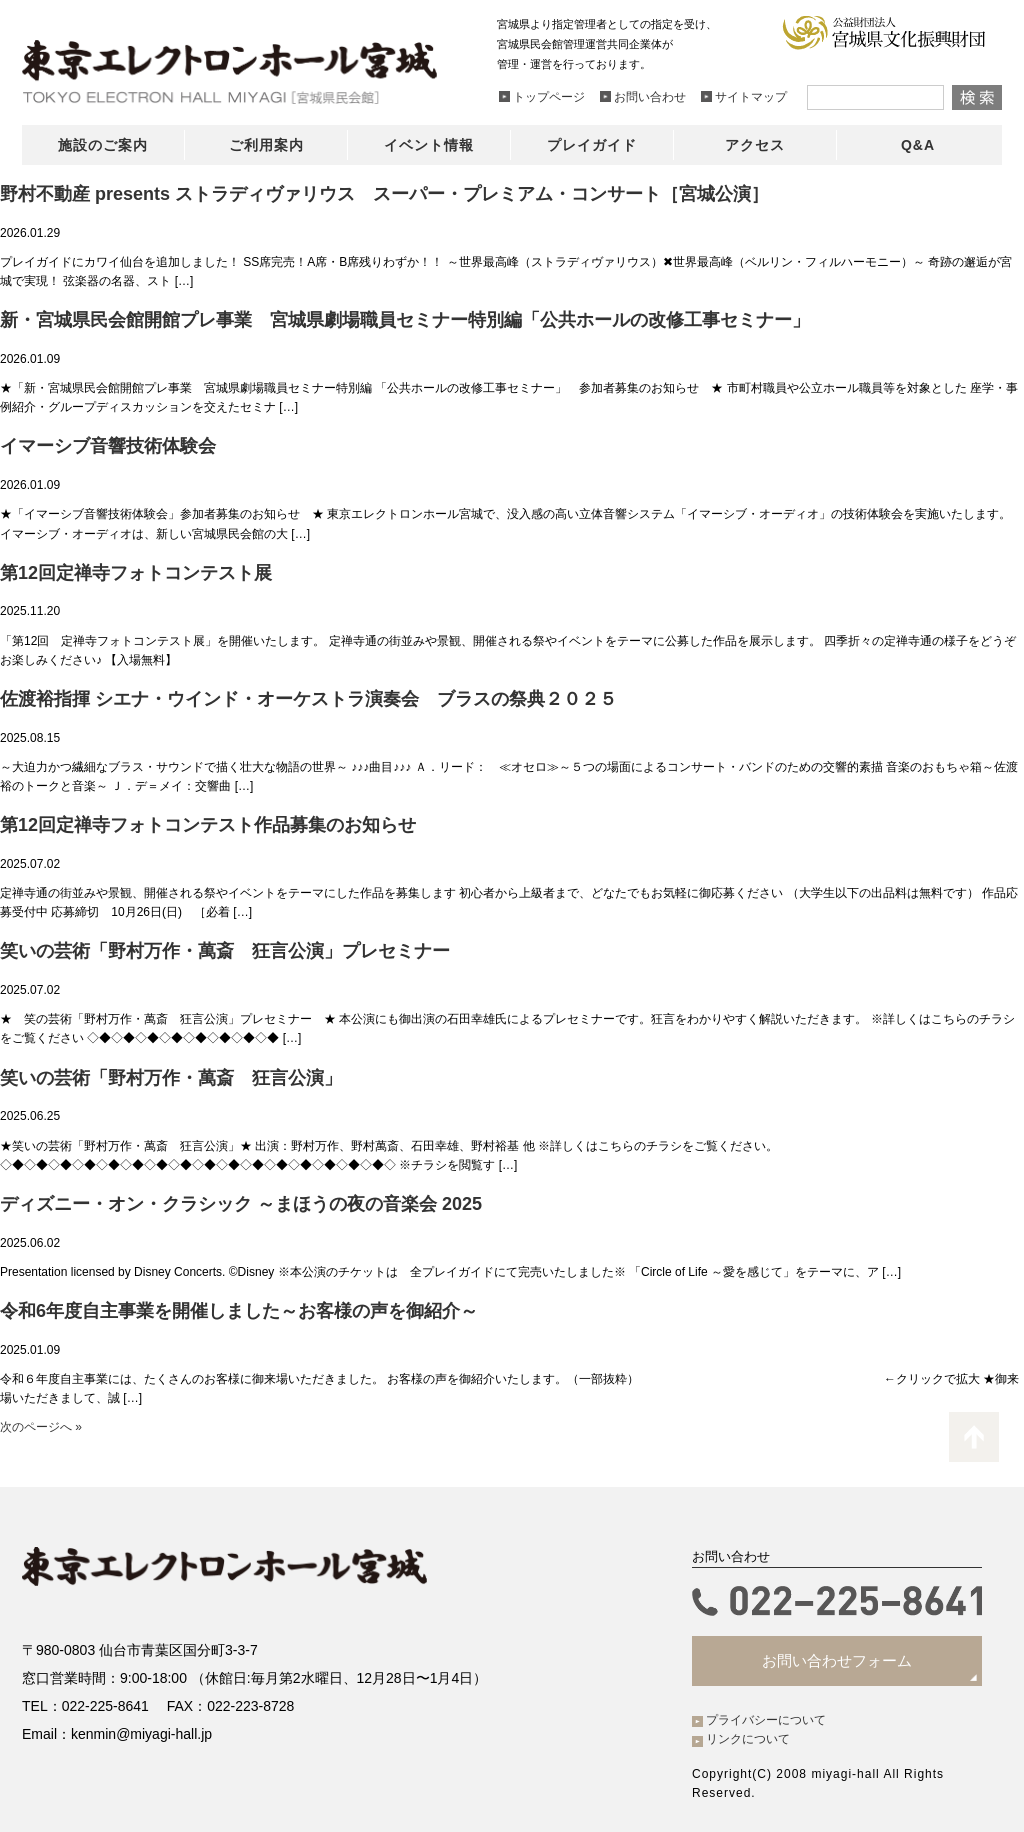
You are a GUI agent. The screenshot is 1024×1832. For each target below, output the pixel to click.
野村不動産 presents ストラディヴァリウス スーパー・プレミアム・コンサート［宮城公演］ (384, 194)
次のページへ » (41, 1427)
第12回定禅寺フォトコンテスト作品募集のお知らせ (208, 825)
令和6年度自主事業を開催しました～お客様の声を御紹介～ (239, 1311)
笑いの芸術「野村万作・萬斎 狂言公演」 (171, 1078)
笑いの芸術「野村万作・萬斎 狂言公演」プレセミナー (225, 951)
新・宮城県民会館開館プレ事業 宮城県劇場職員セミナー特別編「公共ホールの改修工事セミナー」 (405, 320)
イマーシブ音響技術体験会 (108, 446)
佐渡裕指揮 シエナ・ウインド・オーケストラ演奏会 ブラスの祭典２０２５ (308, 699)
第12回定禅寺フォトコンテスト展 (136, 573)
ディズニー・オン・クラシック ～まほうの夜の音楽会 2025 (241, 1204)
